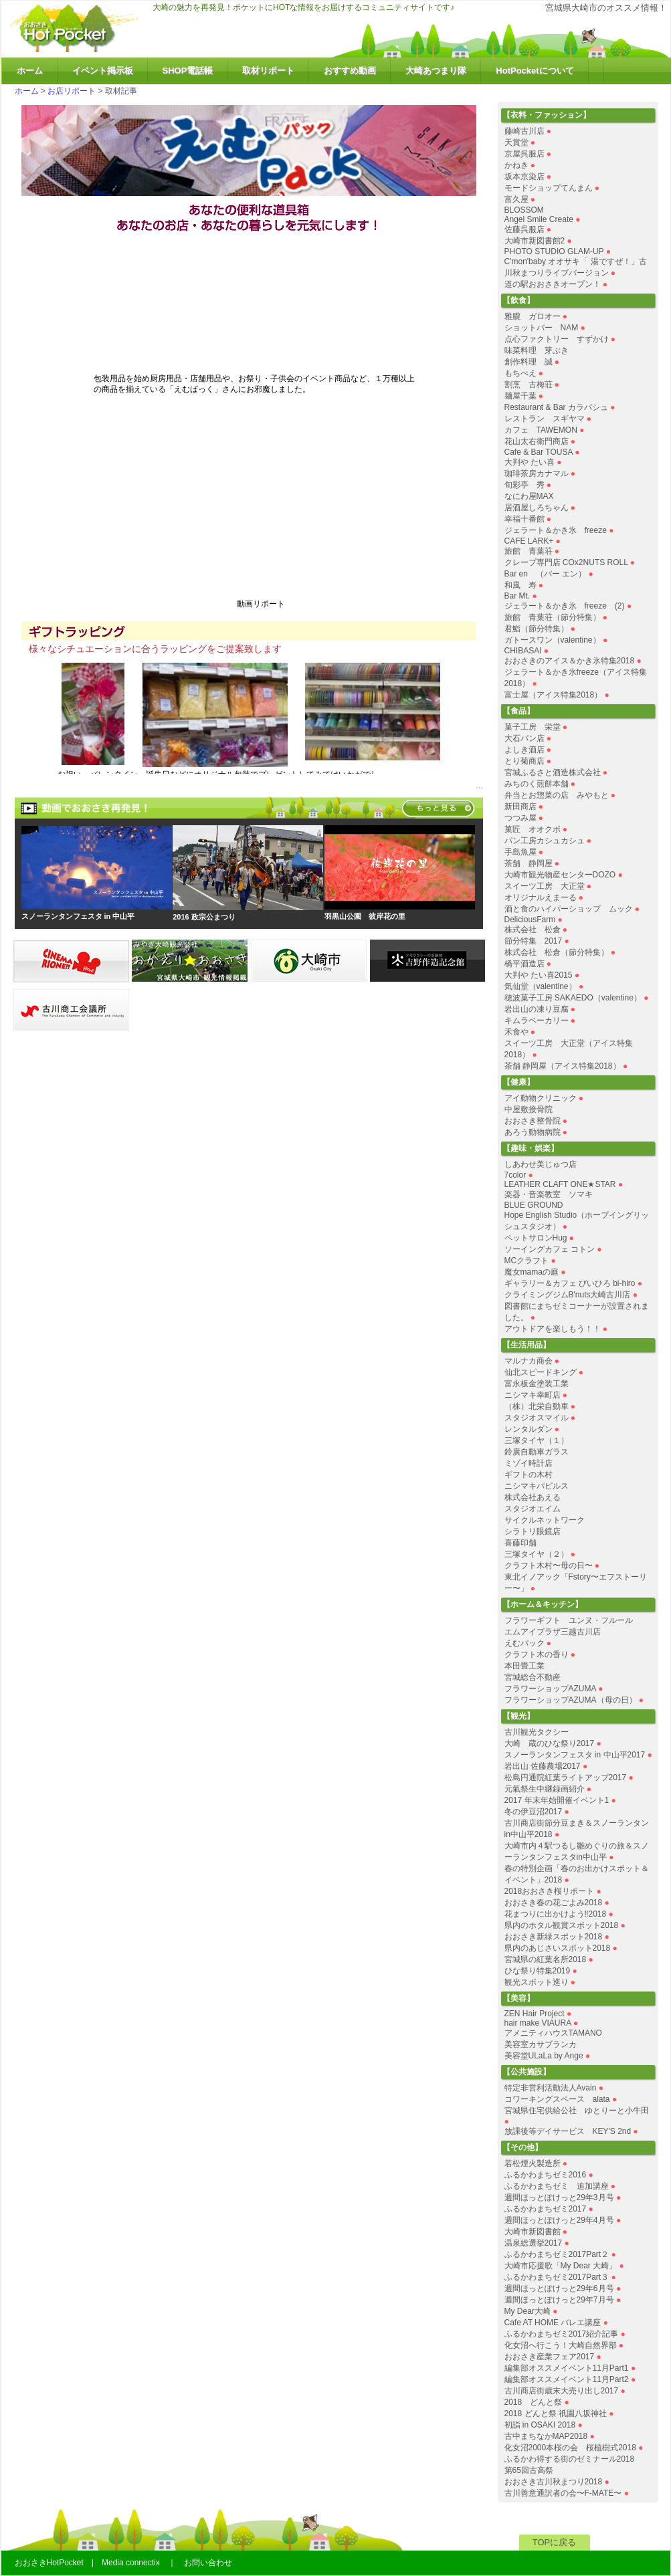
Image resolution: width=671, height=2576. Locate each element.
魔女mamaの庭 (531, 1272)
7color (515, 1175)
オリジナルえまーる (540, 897)
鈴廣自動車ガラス (536, 1452)
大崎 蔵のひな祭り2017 (549, 1743)
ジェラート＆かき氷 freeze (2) (564, 606)
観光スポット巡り (536, 1982)
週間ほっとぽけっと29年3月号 (559, 2197)
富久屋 (516, 199)
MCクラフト (526, 1260)
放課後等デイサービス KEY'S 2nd (568, 2131)
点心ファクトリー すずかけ (556, 339)
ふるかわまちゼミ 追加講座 (556, 2186)
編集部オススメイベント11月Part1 (566, 2368)
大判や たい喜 (529, 462)
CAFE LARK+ (529, 541)
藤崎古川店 (524, 131)
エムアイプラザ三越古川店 (552, 1631)
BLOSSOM (524, 210)
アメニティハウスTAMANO (553, 2033)
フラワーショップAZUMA (550, 1688)
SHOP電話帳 (188, 71)
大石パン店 (524, 738)
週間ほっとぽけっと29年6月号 (559, 2288)
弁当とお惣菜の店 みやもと (556, 795)
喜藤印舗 (520, 1542)
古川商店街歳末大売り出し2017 (561, 2390)
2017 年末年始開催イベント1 (556, 1800)
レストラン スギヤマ (544, 418)
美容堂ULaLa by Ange (544, 2055)
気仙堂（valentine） (540, 986)
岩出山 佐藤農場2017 (542, 1766)
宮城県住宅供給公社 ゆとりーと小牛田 (576, 2110)
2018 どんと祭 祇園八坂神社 (555, 2413)
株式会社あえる (532, 1497)
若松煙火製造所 (532, 2163)
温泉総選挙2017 (533, 2243)
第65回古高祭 (528, 2470)
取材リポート (268, 71)
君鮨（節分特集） (536, 628)
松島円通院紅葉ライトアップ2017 (565, 1777)
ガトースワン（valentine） (552, 640)
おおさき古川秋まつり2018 (553, 2481)
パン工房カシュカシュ (544, 840)
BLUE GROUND (533, 1205)
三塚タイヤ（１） (536, 1440)
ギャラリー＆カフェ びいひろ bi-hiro (570, 1283)
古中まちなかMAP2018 (546, 2436)
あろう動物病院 (532, 1132)
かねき (516, 165)
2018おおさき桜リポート (549, 1891)
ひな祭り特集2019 (537, 1970)
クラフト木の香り (536, 1654)
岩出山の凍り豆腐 (536, 1009)
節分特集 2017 (533, 941)
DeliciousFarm (530, 919)
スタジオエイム (532, 1508)
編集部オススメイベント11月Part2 (566, 2379)
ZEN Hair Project (534, 2013)
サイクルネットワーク (544, 1520)
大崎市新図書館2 (534, 240)
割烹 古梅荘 (528, 384)
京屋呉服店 (524, 153)
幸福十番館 (524, 519)
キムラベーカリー (536, 1020)
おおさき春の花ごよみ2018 (553, 1902)
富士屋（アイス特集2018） (553, 695)
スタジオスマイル (536, 1417)
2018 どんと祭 (533, 2402)
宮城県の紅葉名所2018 (545, 1959)
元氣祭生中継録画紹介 (544, 1789)
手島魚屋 (520, 852)
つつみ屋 (520, 818)
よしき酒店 (524, 749)
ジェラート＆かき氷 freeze (555, 530)
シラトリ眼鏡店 (532, 1531)
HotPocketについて (534, 71)
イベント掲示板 (102, 71)
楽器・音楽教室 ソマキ (548, 1194)
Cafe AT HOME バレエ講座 (552, 2322)
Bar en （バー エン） (545, 573)
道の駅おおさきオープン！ (552, 284)
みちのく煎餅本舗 (536, 783)
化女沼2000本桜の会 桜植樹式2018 (570, 2447)
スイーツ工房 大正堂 (544, 886)
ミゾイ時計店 (528, 1463)
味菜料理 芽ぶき (536, 350)
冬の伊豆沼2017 (533, 1811)
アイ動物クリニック (540, 1098)
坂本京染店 (524, 176)
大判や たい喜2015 (538, 975)
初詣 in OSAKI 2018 (540, 2425)
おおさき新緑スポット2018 (553, 1936)
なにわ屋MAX (529, 496)
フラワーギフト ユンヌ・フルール (568, 1620)
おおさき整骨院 (532, 1120)
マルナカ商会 (528, 1361)
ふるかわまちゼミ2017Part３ (556, 2277)
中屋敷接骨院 (528, 1109)
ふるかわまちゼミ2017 (545, 2209)
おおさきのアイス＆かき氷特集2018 (569, 660)
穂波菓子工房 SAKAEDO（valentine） (573, 997)
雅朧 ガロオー (532, 316)
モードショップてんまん (548, 188)
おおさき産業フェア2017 (549, 2356)
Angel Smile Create (538, 219)
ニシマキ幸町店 (532, 1395)
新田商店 (520, 806)
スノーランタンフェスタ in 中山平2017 (575, 1754)
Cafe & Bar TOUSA (538, 452)
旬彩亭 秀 (524, 485)
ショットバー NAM (541, 327)
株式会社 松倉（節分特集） (556, 952)
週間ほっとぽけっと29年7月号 (559, 2299)
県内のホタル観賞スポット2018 (561, 1925)
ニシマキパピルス (536, 1486)
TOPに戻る (555, 2542)
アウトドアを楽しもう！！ (552, 1328)
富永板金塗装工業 (536, 1383)
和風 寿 (520, 585)
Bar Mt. (517, 596)
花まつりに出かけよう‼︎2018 (555, 1914)
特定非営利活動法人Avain (550, 2087)
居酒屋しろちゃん (536, 507)
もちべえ (520, 373)
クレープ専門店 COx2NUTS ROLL (566, 562)
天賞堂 (516, 142)
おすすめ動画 (350, 71)
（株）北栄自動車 (536, 1406)
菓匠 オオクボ (532, 829)
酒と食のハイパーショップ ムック (568, 909)
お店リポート (71, 91)
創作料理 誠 (528, 361)
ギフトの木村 (528, 1474)
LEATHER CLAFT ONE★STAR (560, 1184)
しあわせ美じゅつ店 (540, 1164)
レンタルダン (528, 1429)
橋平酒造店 (524, 963)
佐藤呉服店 (524, 229)
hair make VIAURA (537, 2023)
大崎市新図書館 (532, 2231)
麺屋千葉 (520, 396)
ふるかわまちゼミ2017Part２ (556, 2254)
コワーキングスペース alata (557, 2099)
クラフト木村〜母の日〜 (548, 1565)
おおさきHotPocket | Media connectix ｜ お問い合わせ (123, 2562)
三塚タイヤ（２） (536, 1554)
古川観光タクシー (536, 1732)
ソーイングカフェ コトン (549, 1249)
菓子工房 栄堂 (532, 727)
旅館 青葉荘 (528, 551)
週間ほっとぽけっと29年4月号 (559, 2220)
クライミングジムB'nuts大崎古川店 (567, 1294)
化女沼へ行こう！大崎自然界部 (560, 2345)
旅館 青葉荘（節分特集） (552, 617)
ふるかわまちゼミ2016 (545, 2174)
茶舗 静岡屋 (528, 863)
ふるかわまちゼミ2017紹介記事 (561, 2334)
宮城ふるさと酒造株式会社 (552, 772)
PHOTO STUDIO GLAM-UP (554, 251)
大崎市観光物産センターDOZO (560, 874)
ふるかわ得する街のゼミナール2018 (569, 2459)
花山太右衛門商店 (536, 441)
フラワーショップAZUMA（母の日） (570, 1700)
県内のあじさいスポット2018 (557, 1948)
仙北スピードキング (540, 1372)
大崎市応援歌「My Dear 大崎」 (560, 2265)
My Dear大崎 (527, 2311)
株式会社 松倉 (532, 929)
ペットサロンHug (535, 1238)
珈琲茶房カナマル (536, 473)
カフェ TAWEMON (540, 430)
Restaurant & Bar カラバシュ (556, 407)
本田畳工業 (524, 1666)
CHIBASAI (523, 650)
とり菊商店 (524, 761)
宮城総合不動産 (532, 1677)
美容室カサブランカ (540, 2044)
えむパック (524, 1643)
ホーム (30, 71)
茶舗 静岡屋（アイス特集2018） (562, 1066)
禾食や (516, 1032)
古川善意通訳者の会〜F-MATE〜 (563, 2493)
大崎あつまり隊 (435, 71)
